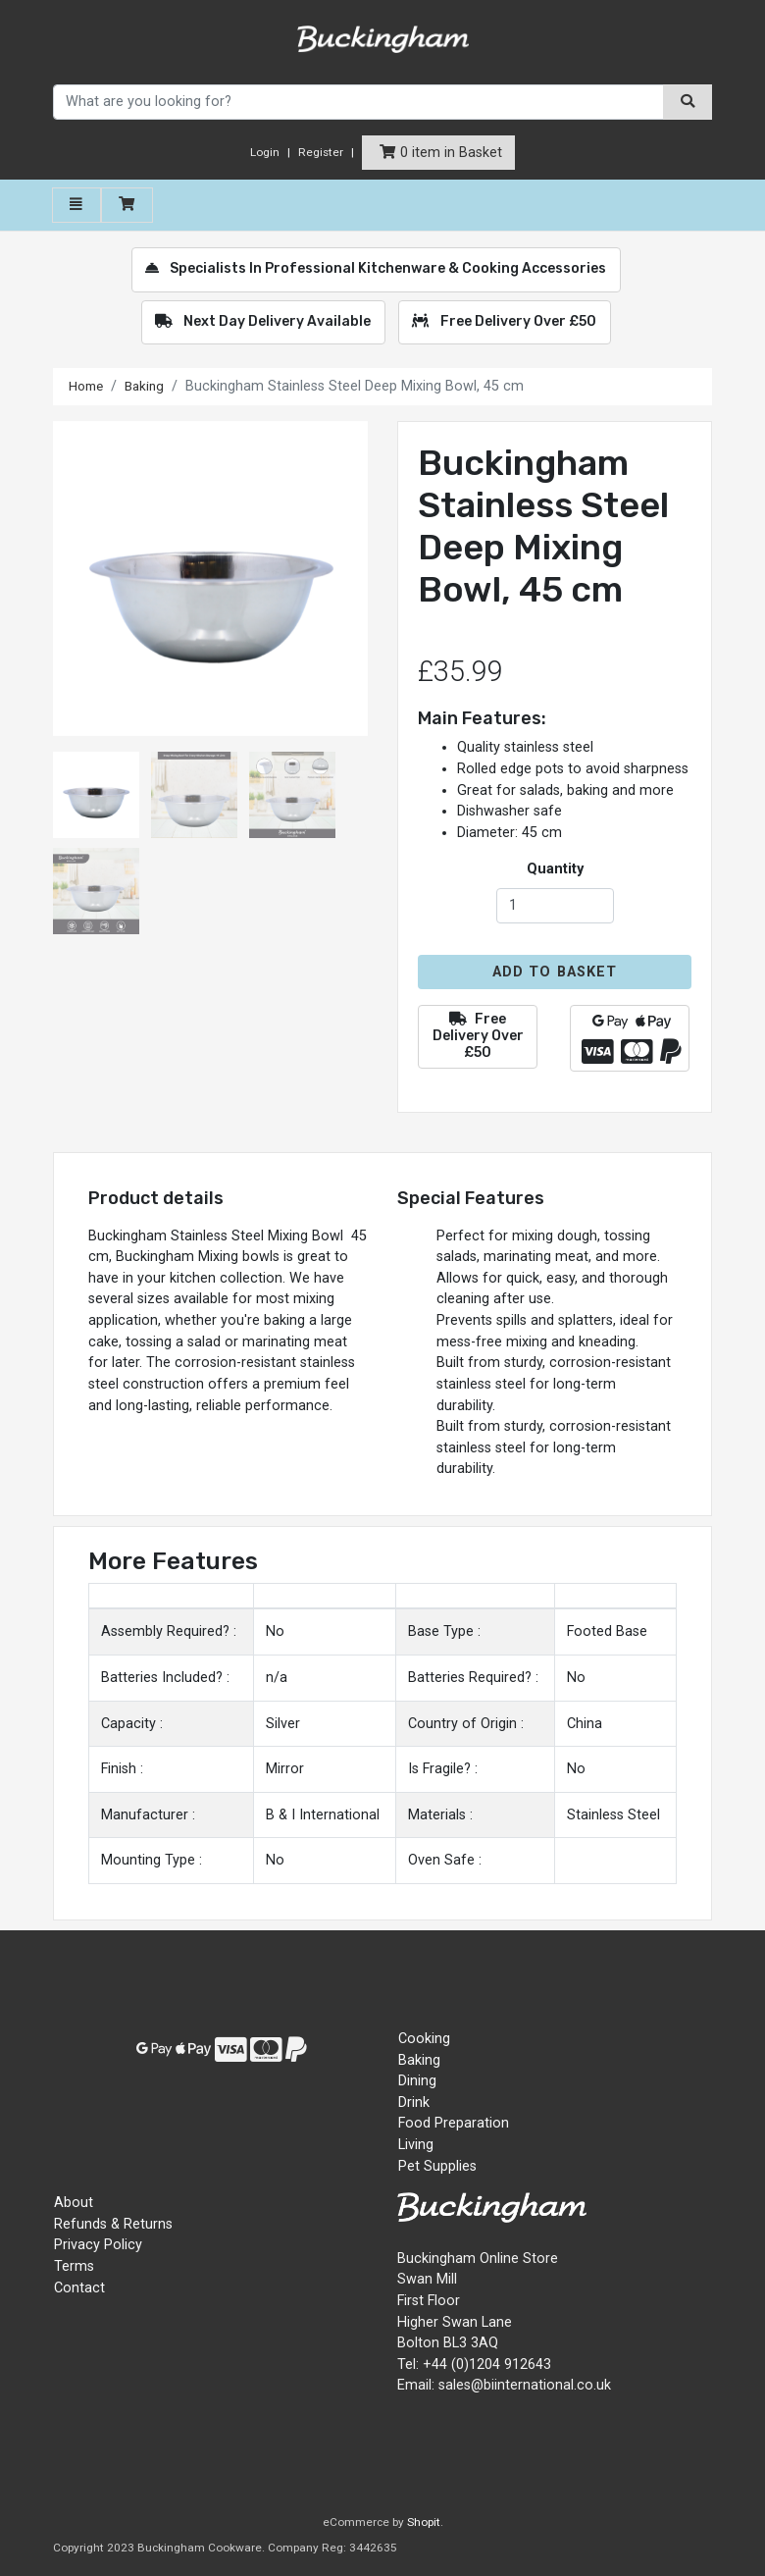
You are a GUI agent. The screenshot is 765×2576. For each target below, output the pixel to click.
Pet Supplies (437, 2166)
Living (416, 2144)
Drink (414, 2102)
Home (88, 386)
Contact (79, 2288)
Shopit (423, 2522)
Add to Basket (555, 972)
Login (265, 152)
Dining (417, 2081)
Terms (74, 2266)
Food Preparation (453, 2123)
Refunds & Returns (113, 2224)
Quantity (555, 869)
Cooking (424, 2038)
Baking (150, 386)
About (73, 2202)
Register (320, 152)
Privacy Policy (98, 2244)
